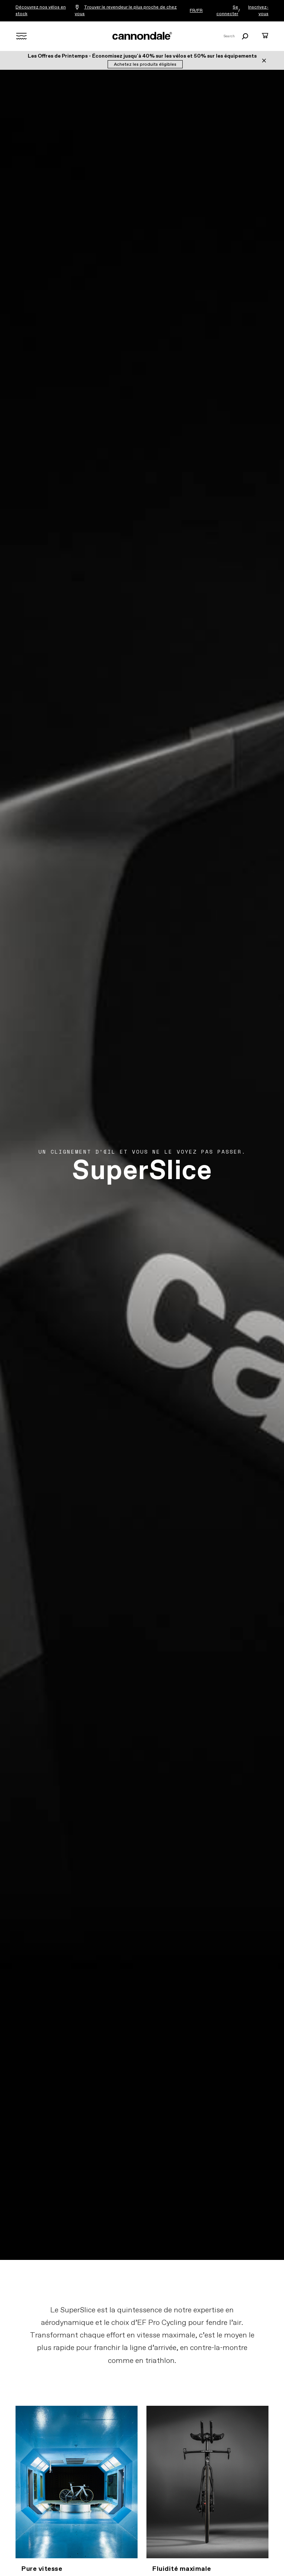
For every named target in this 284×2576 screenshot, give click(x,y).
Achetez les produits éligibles (145, 65)
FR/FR (196, 11)
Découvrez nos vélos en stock (41, 10)
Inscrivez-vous (258, 10)
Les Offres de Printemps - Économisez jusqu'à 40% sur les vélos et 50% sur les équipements (142, 56)
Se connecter (227, 10)
